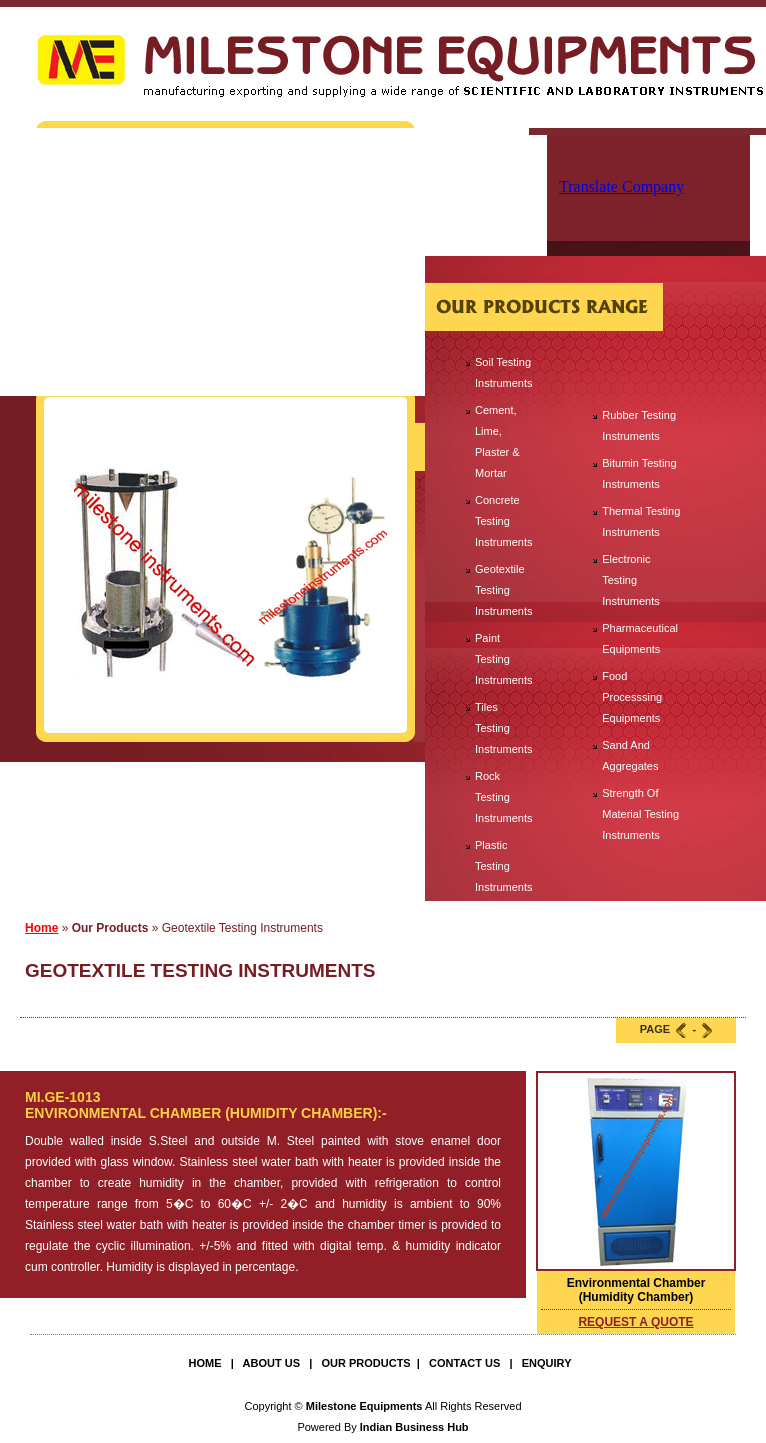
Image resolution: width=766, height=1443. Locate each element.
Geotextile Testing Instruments (503, 590)
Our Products (365, 1363)
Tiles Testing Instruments (503, 728)
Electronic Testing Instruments (630, 580)
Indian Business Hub (414, 1427)
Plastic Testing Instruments (503, 866)
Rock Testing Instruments (503, 797)
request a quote (635, 1322)
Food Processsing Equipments (632, 697)
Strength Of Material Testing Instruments (640, 814)
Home (41, 928)
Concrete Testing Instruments (503, 521)
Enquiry (547, 1363)
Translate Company (621, 186)
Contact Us (464, 1363)
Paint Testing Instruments (503, 659)
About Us (271, 1363)
